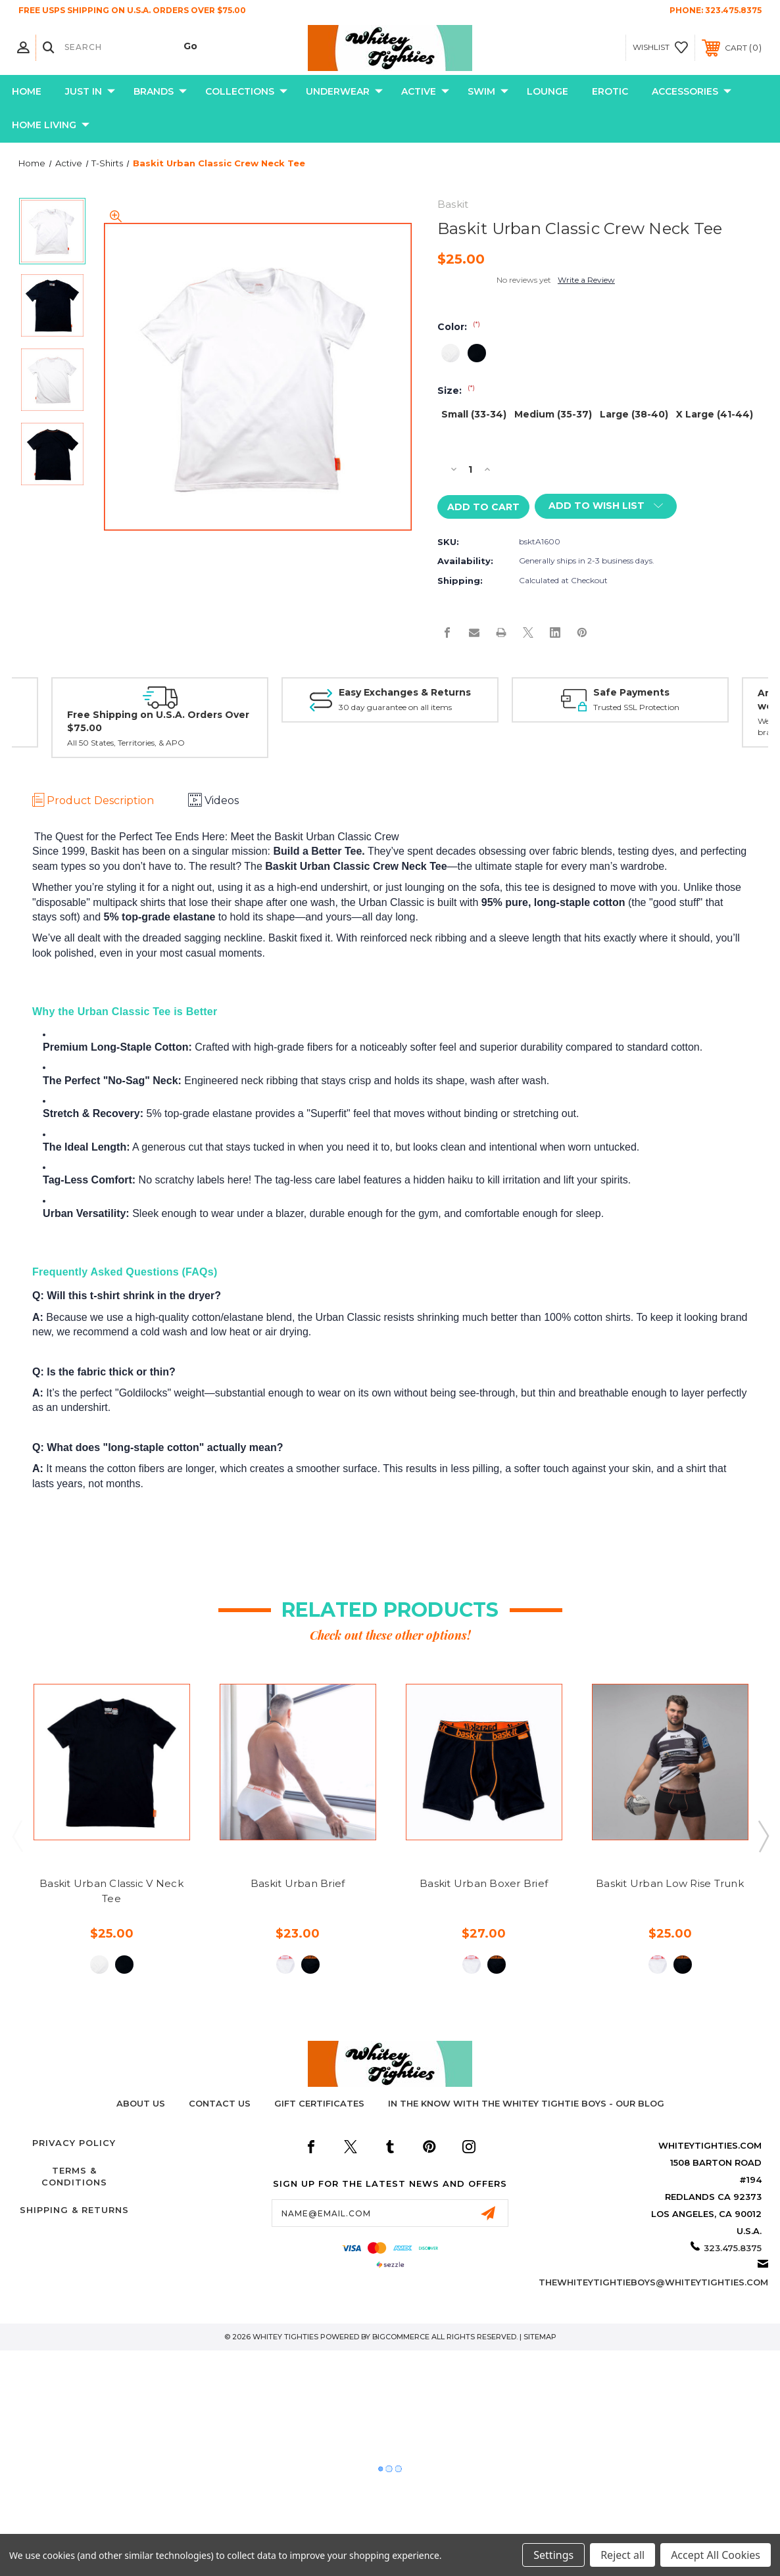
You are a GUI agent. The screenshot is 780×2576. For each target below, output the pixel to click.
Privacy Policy (74, 2142)
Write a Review (586, 280)
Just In (90, 92)
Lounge (547, 91)
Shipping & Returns (74, 2210)
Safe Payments (631, 692)
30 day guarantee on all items (395, 708)
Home (26, 91)
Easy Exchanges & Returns (405, 692)
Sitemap (540, 2336)
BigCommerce (400, 2336)
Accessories (691, 92)
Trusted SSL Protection (636, 708)
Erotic (610, 91)
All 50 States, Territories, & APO (126, 743)
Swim (488, 92)
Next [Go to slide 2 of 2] (762, 1835)
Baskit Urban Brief (298, 1883)
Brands (160, 92)
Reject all (622, 2555)
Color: (458, 327)
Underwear (344, 92)
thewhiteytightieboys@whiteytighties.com (653, 2282)
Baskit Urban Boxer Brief (484, 1883)
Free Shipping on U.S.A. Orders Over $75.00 (158, 721)
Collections (246, 92)
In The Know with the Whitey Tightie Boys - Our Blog (526, 2103)
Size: (456, 390)
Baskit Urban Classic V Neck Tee (111, 1891)
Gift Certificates (319, 2103)
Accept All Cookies (715, 2555)
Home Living (50, 125)
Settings (553, 2555)
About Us (140, 2103)
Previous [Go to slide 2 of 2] (17, 1835)
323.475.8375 (733, 10)
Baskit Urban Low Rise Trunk (670, 1883)
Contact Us (220, 2103)
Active (425, 92)
